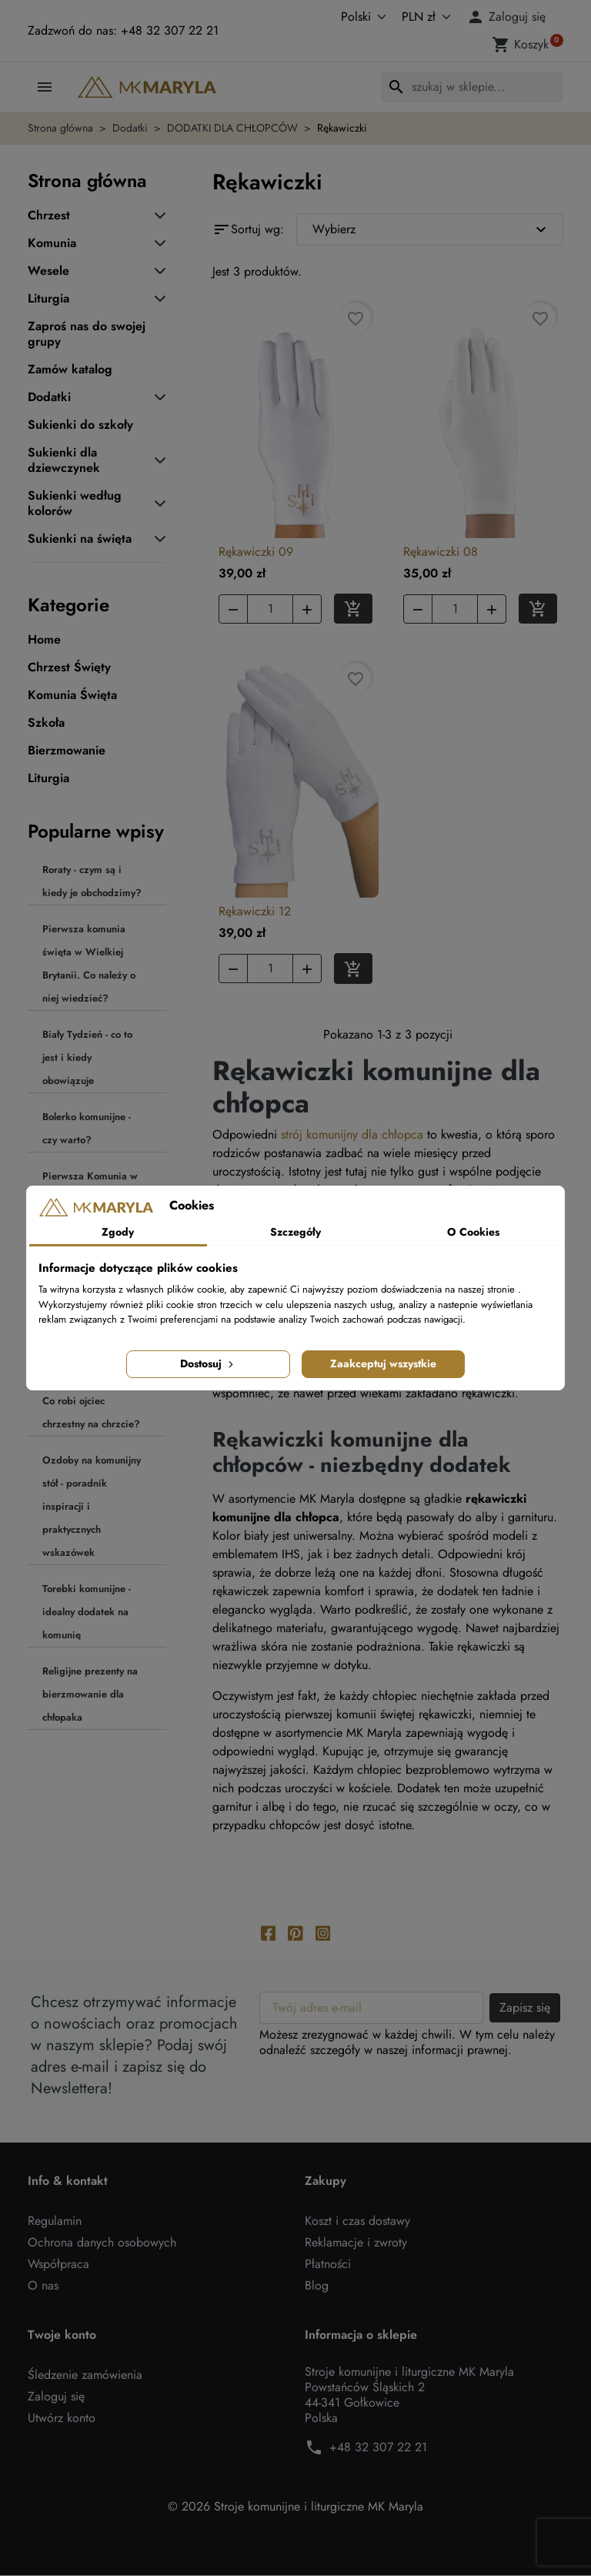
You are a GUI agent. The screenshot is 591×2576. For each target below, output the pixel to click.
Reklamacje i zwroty (356, 2243)
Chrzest (49, 215)
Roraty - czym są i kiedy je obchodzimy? (92, 881)
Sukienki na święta (80, 539)
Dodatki (49, 397)
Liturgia (48, 298)
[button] (508, 17)
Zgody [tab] (118, 1231)
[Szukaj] (472, 87)
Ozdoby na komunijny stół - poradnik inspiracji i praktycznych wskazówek (91, 1506)
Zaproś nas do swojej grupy (86, 334)
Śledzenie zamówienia (85, 2375)
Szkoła (46, 723)
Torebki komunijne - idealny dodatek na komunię (86, 1611)
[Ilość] (270, 609)
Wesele (48, 271)
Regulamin (55, 2221)
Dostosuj (208, 1363)
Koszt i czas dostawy (357, 2221)
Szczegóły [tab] (295, 1231)
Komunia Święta (72, 695)
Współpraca (58, 2264)
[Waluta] (423, 17)
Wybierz (431, 229)
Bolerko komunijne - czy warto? (86, 1128)
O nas (43, 2286)
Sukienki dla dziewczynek (64, 460)
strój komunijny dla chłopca (352, 1134)
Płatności (328, 2264)
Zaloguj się (56, 2397)
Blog (317, 2286)
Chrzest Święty (69, 667)
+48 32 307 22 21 (378, 2448)
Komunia (52, 243)
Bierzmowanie (66, 750)
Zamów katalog (70, 369)
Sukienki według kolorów (75, 503)
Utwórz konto (61, 2418)
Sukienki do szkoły (80, 425)
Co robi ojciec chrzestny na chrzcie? (91, 1412)
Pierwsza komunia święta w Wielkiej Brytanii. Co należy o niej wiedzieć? (88, 963)
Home (44, 639)
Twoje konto (62, 2335)
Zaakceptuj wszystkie (383, 1363)
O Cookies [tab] (473, 1231)
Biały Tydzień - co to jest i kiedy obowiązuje (87, 1057)
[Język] (347, 17)
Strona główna (87, 180)
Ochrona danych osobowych (102, 2243)
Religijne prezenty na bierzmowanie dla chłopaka (90, 1694)
